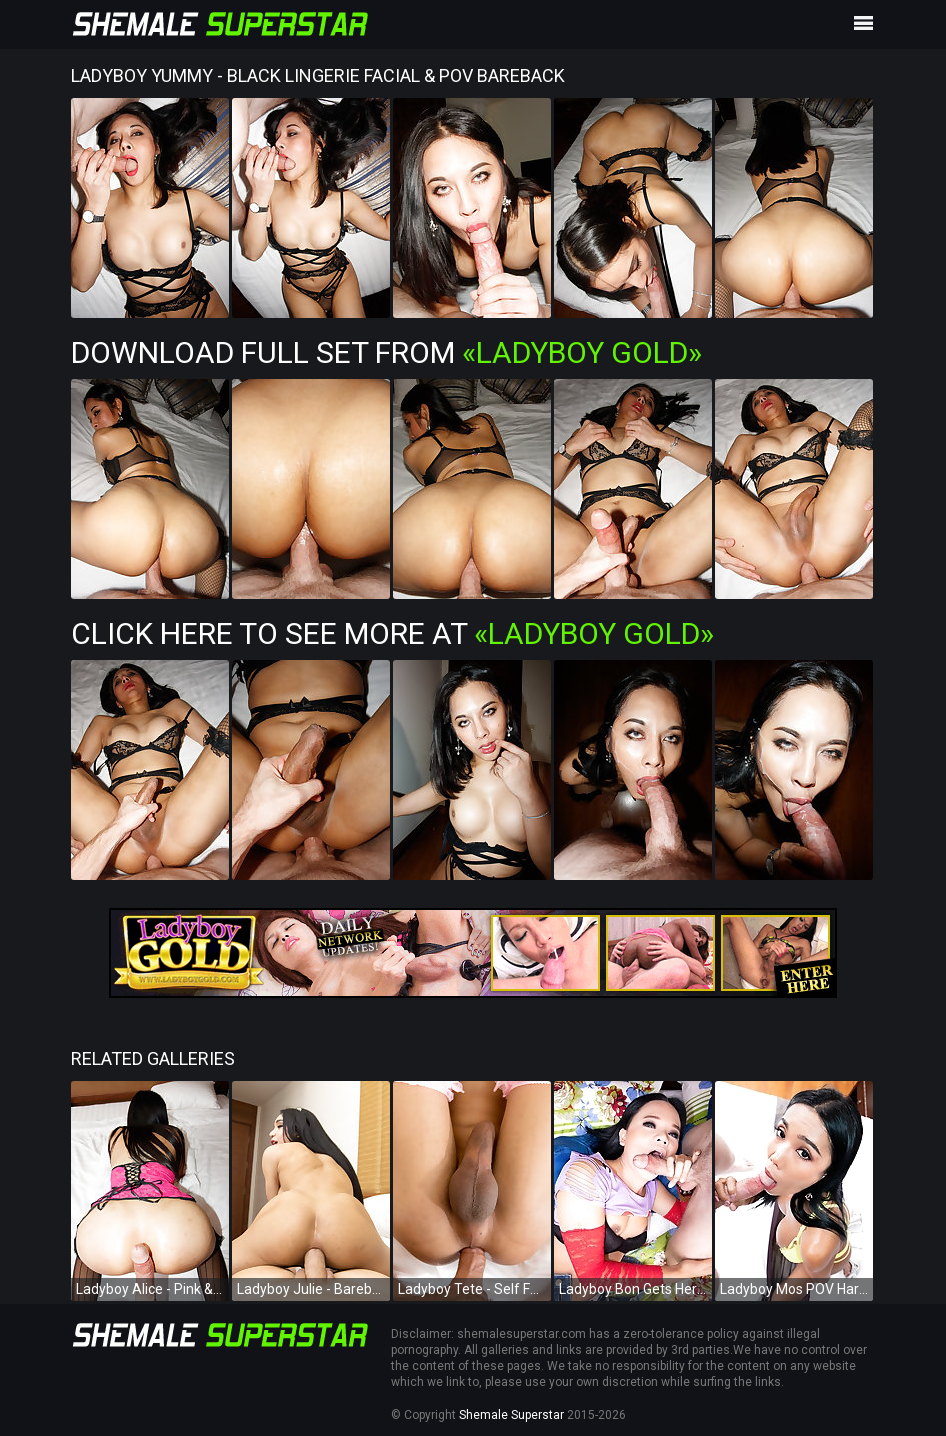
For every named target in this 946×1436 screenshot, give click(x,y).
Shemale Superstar (511, 1415)
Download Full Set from (386, 352)
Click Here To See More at (392, 633)
